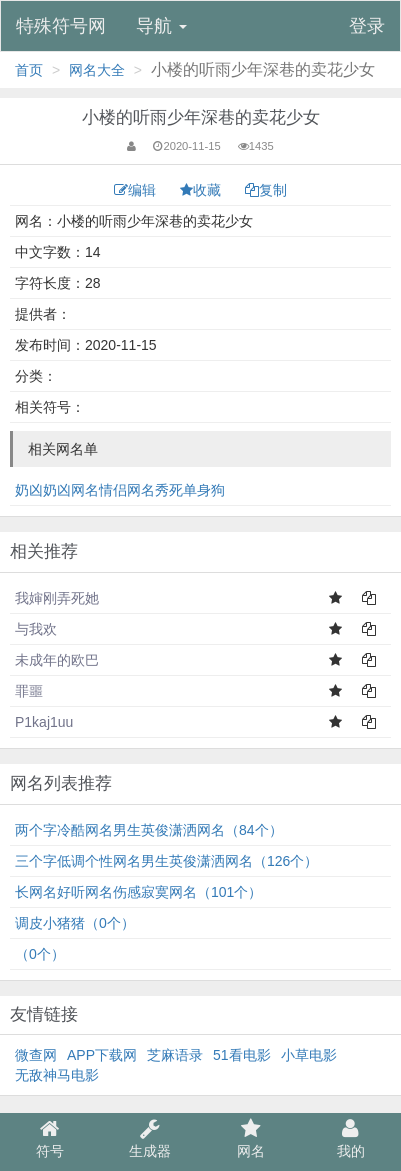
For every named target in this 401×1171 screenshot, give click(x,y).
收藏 (202, 190)
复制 (266, 190)
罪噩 (29, 691)
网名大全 (97, 70)
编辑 (137, 190)
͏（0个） (40, 954)
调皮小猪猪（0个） (75, 923)
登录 (367, 26)
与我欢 (36, 629)
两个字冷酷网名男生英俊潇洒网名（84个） (149, 830)
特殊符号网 (61, 26)
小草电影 (309, 1055)
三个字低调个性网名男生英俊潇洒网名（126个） (166, 861)
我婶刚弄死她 (57, 598)
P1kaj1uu (44, 722)
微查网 (36, 1055)
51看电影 (242, 1055)
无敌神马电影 (57, 1075)
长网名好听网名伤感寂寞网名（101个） (138, 892)
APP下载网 (102, 1055)
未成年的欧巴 (57, 660)
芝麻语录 (175, 1055)
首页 (29, 70)
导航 (161, 26)
